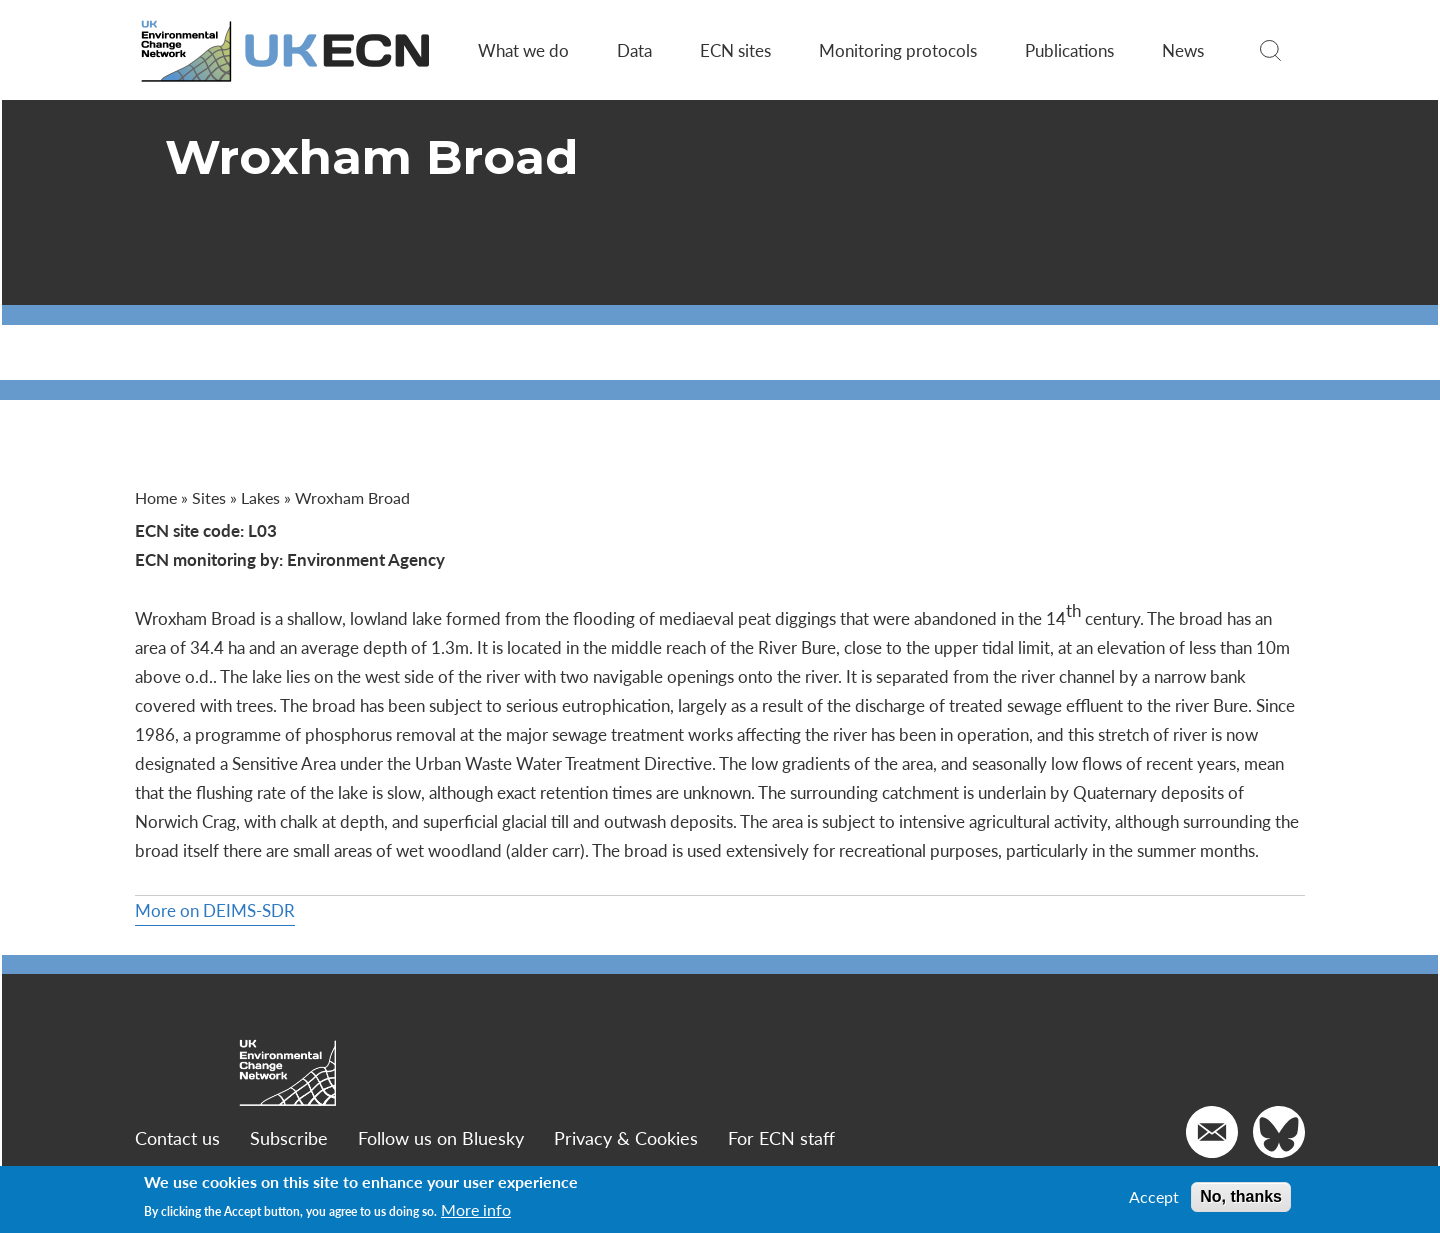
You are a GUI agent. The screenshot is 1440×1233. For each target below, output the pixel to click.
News (1183, 50)
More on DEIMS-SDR (215, 910)
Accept (1154, 1197)
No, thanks (1241, 1196)
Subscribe (289, 1137)
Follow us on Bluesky (441, 1137)
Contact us (177, 1137)
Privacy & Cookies (626, 1137)
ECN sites (735, 50)
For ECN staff (781, 1137)
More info (476, 1210)
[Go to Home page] (287, 50)
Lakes (260, 497)
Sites (209, 497)
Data (634, 50)
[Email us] (1212, 1132)
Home (156, 497)
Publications (1069, 50)
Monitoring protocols (898, 50)
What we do (523, 50)
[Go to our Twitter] (1279, 1132)
